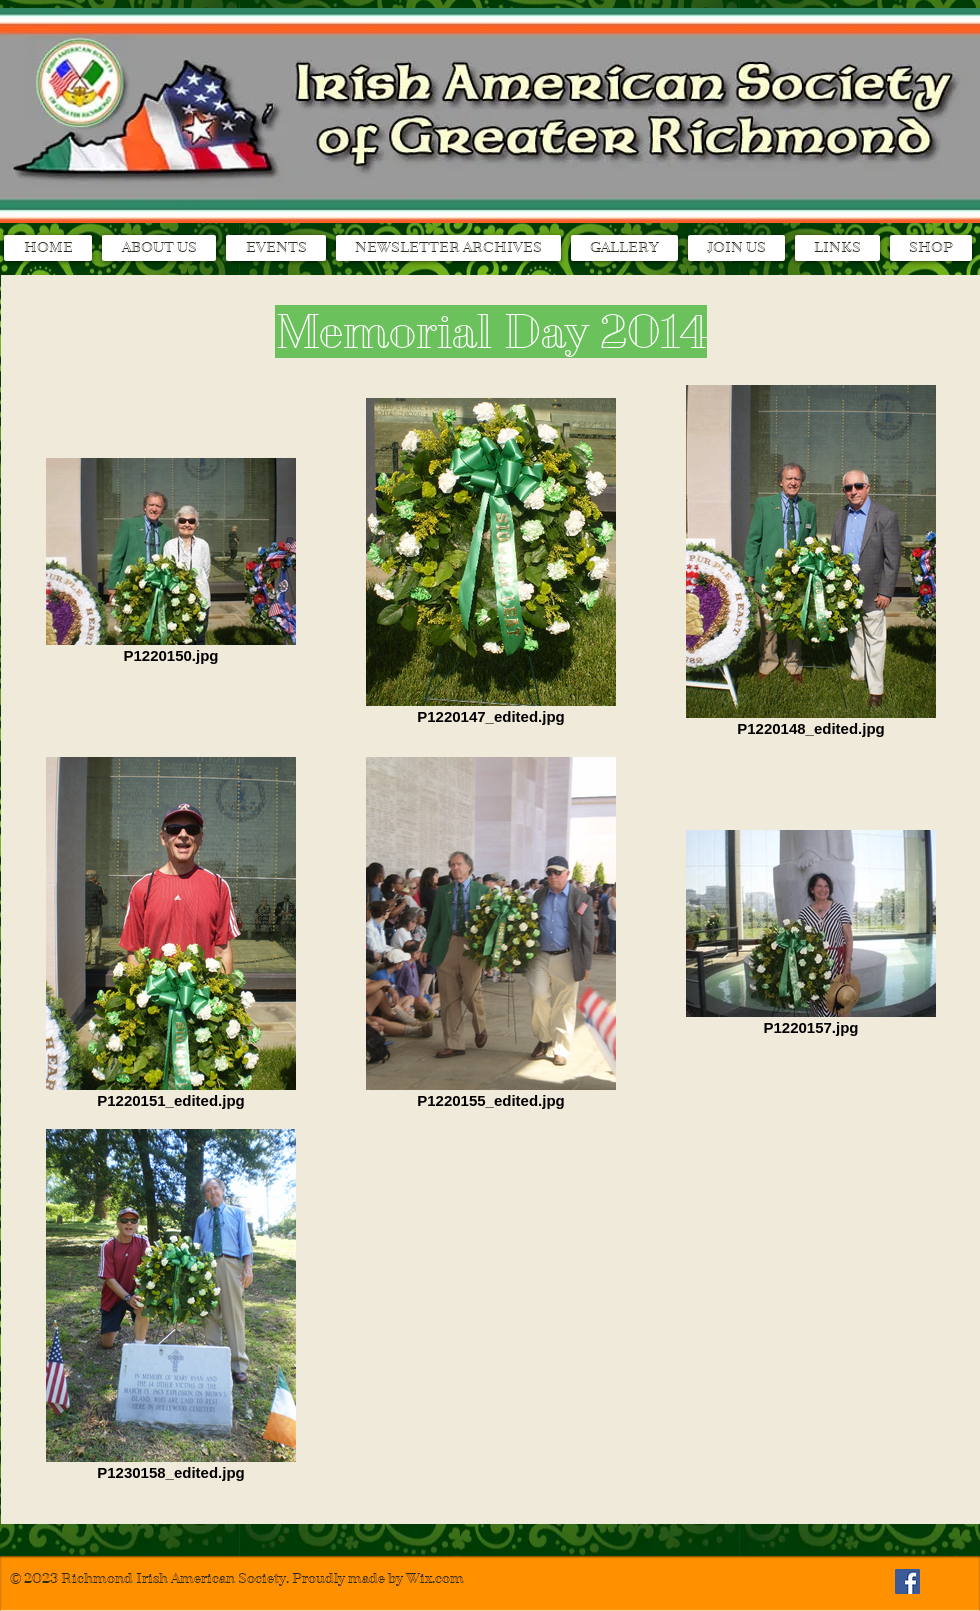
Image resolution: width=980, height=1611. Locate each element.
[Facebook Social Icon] (907, 1581)
